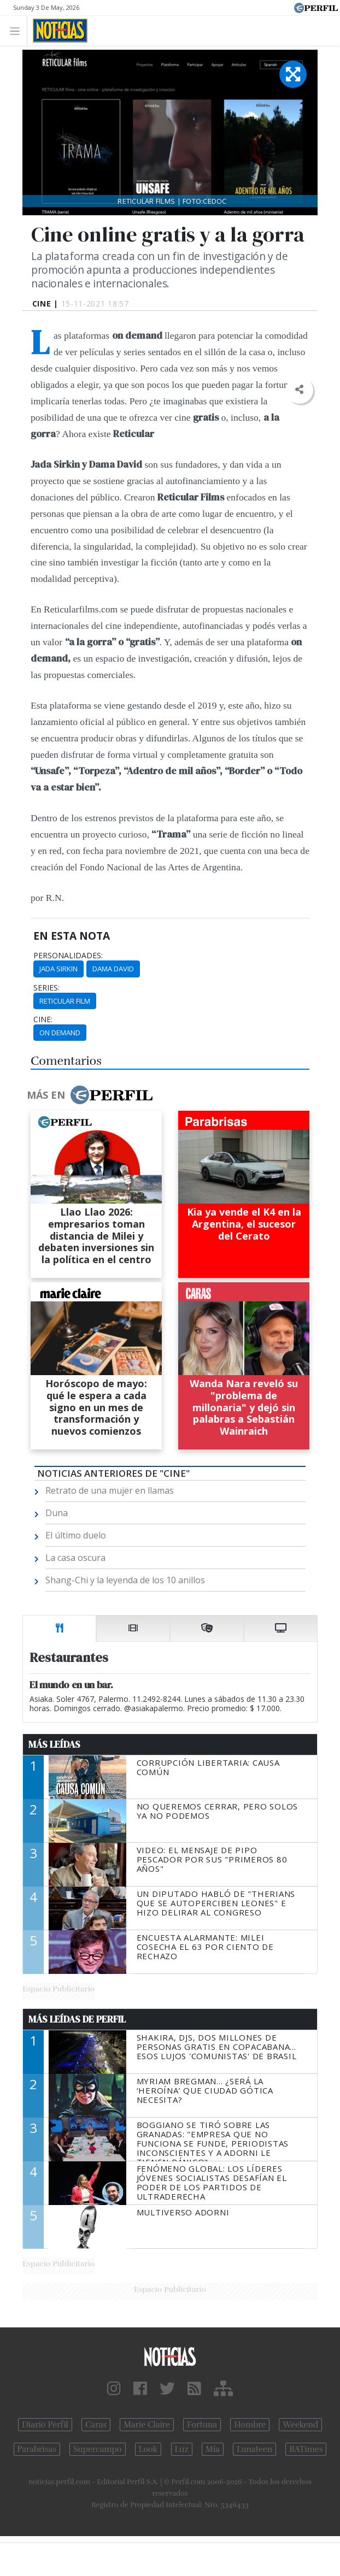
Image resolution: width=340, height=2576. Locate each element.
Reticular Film (64, 1001)
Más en (90, 1095)
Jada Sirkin (58, 969)
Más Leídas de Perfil (77, 2019)
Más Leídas (54, 1744)
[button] (299, 390)
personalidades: (68, 955)
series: (46, 988)
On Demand (59, 1033)
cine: (42, 1019)
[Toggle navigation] (18, 30)
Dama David (113, 969)
